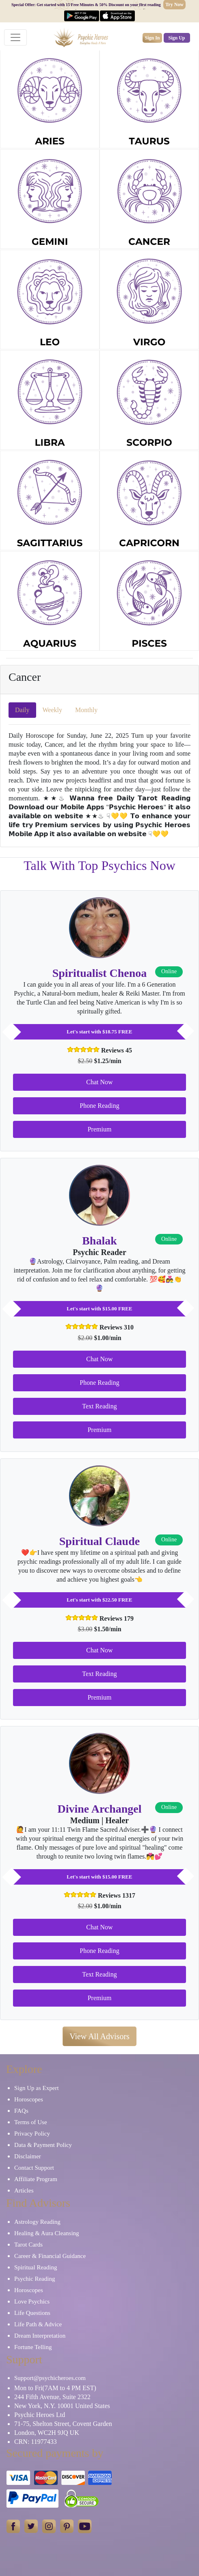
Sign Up (177, 38)
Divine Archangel (99, 1808)
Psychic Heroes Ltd (39, 2414)
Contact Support (34, 2167)
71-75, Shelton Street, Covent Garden (63, 2423)
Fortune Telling (33, 2347)
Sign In (152, 38)
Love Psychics (32, 2301)
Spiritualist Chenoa (99, 973)
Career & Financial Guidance (50, 2256)
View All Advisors (99, 2036)
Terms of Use (30, 2122)
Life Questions (32, 2313)
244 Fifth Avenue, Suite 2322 (52, 2396)
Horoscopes (28, 2099)
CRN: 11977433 (35, 2441)
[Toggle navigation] (15, 37)
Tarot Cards (28, 2244)
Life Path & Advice (38, 2324)
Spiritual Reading (35, 2267)
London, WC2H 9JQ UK (46, 2432)
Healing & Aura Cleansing (46, 2233)
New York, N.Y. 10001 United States (62, 2405)
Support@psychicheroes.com (50, 2378)
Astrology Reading (37, 2222)
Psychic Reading (34, 2278)
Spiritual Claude (99, 1541)
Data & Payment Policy (43, 2145)
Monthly (86, 709)
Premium (100, 1129)
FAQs (21, 2110)
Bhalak (99, 1240)
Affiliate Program (35, 2179)
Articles (23, 2190)
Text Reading (99, 1406)
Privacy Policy (32, 2133)
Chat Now (99, 1082)
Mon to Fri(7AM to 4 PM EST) (55, 2387)
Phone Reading (99, 1105)
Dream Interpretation (39, 2335)
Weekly (52, 709)
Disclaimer (27, 2156)
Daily (22, 709)
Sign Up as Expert (36, 2088)
